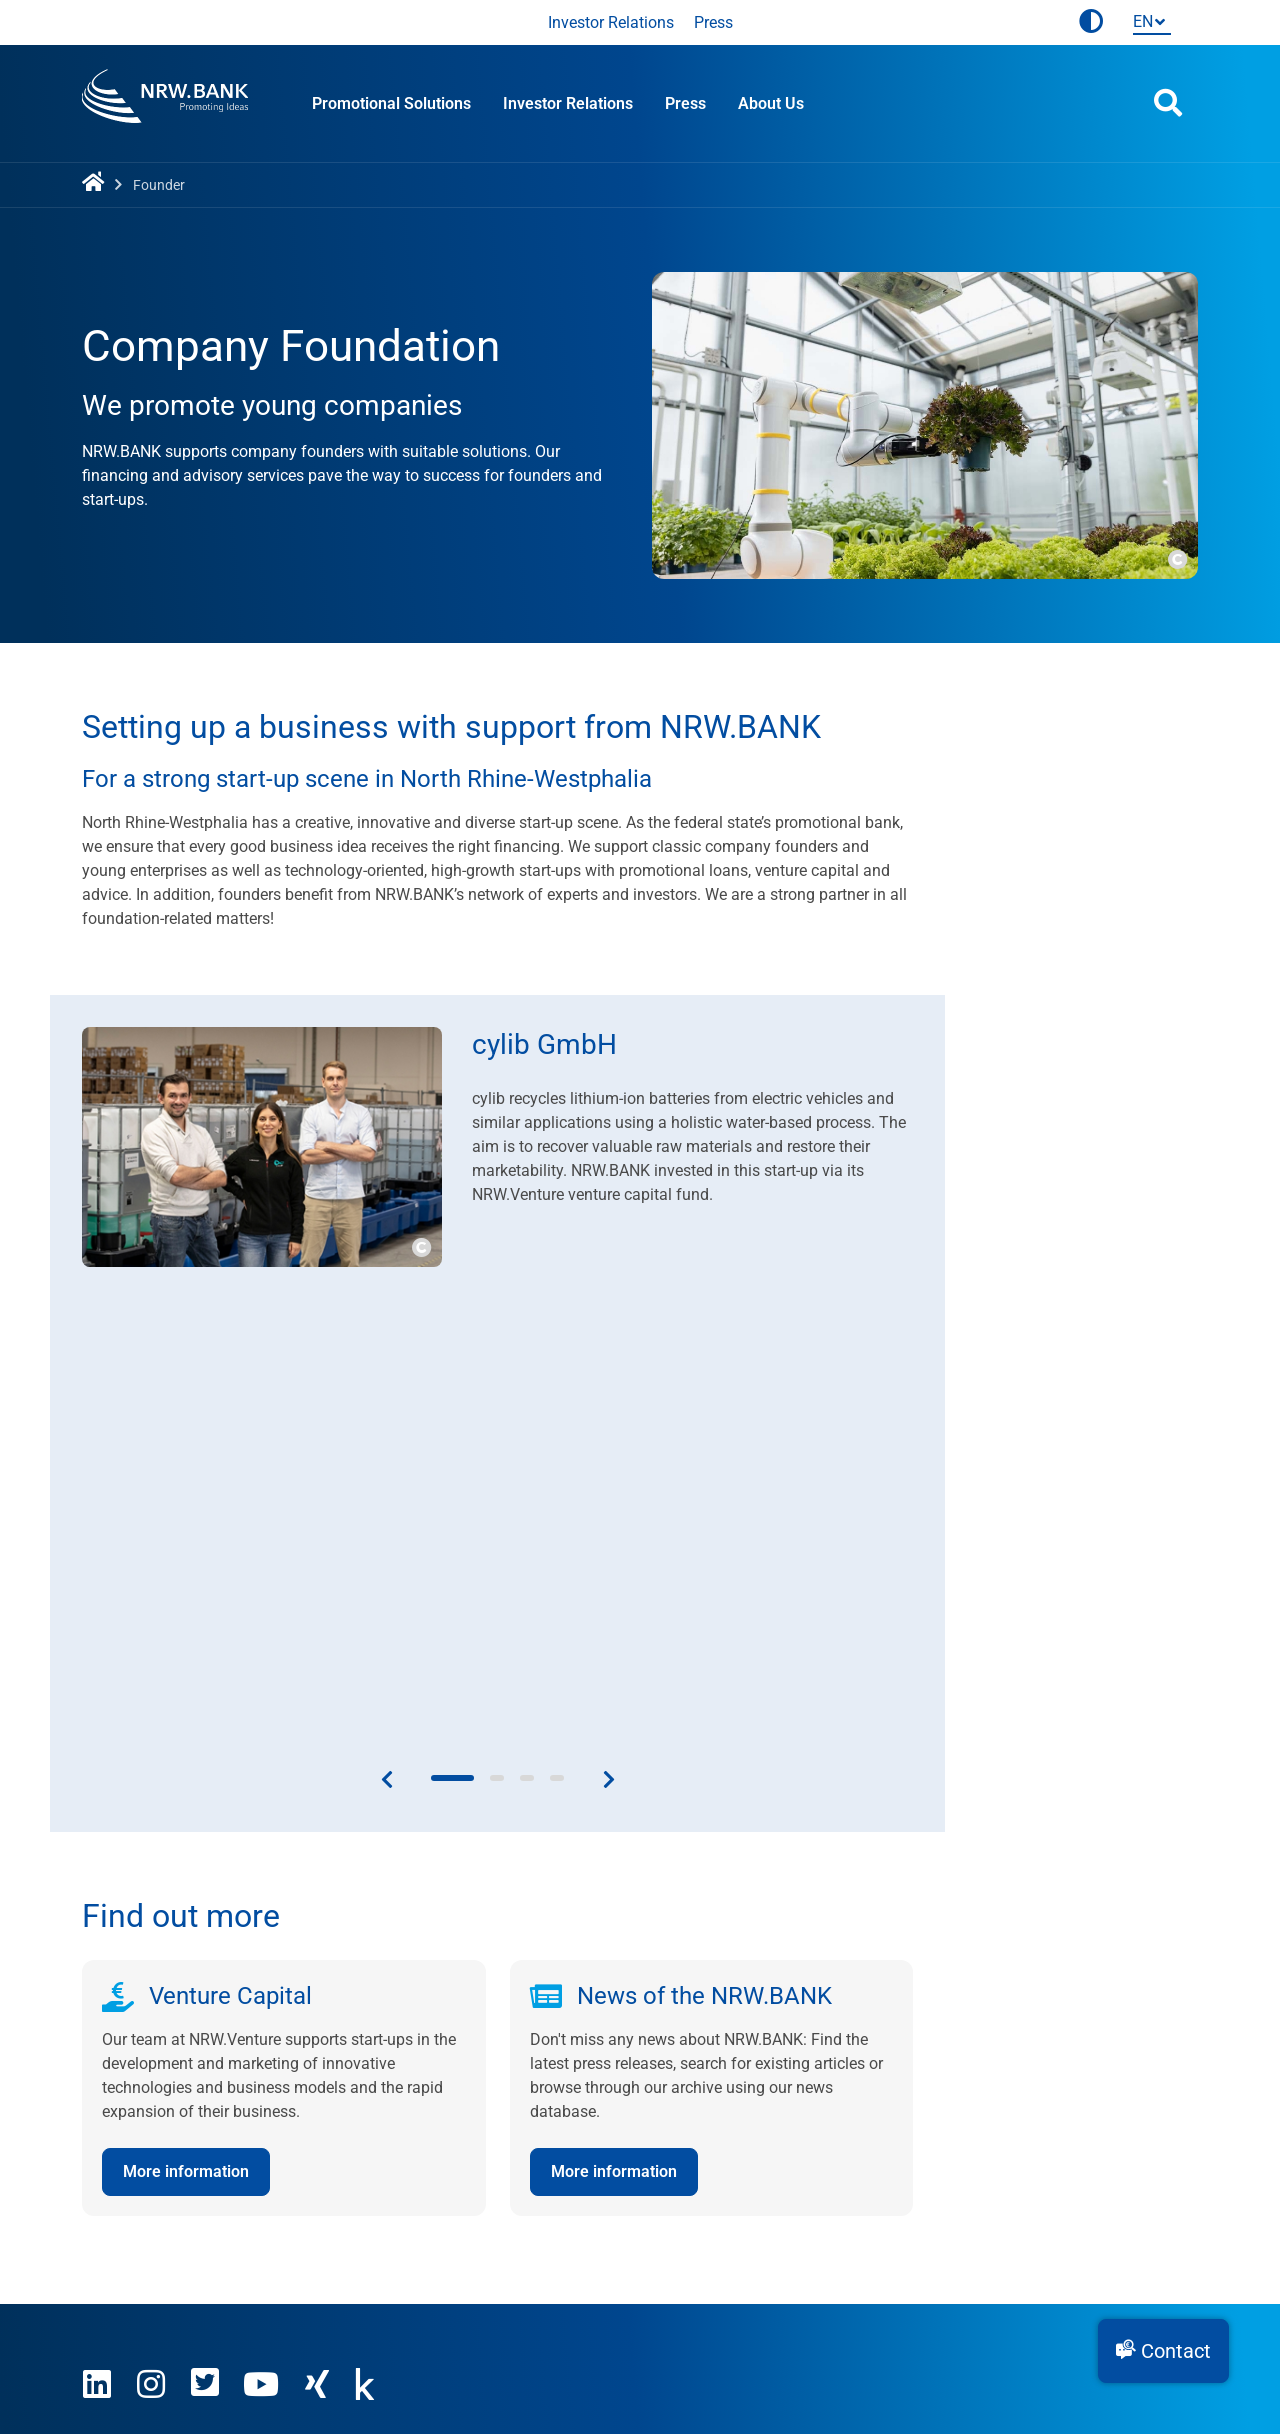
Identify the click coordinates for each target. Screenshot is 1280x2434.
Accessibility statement (530, 2254)
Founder (871, 2069)
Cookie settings (704, 2254)
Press (713, 22)
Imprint (107, 2254)
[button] (1163, 2351)
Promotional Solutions (391, 103)
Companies (882, 2093)
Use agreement (222, 2254)
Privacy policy (362, 2254)
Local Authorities (901, 2141)
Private (866, 2117)
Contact (489, 2069)
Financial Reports (523, 2117)
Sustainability (130, 2165)
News (481, 2093)
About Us (771, 103)
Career (104, 2117)
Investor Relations (611, 22)
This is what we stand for (171, 2069)
